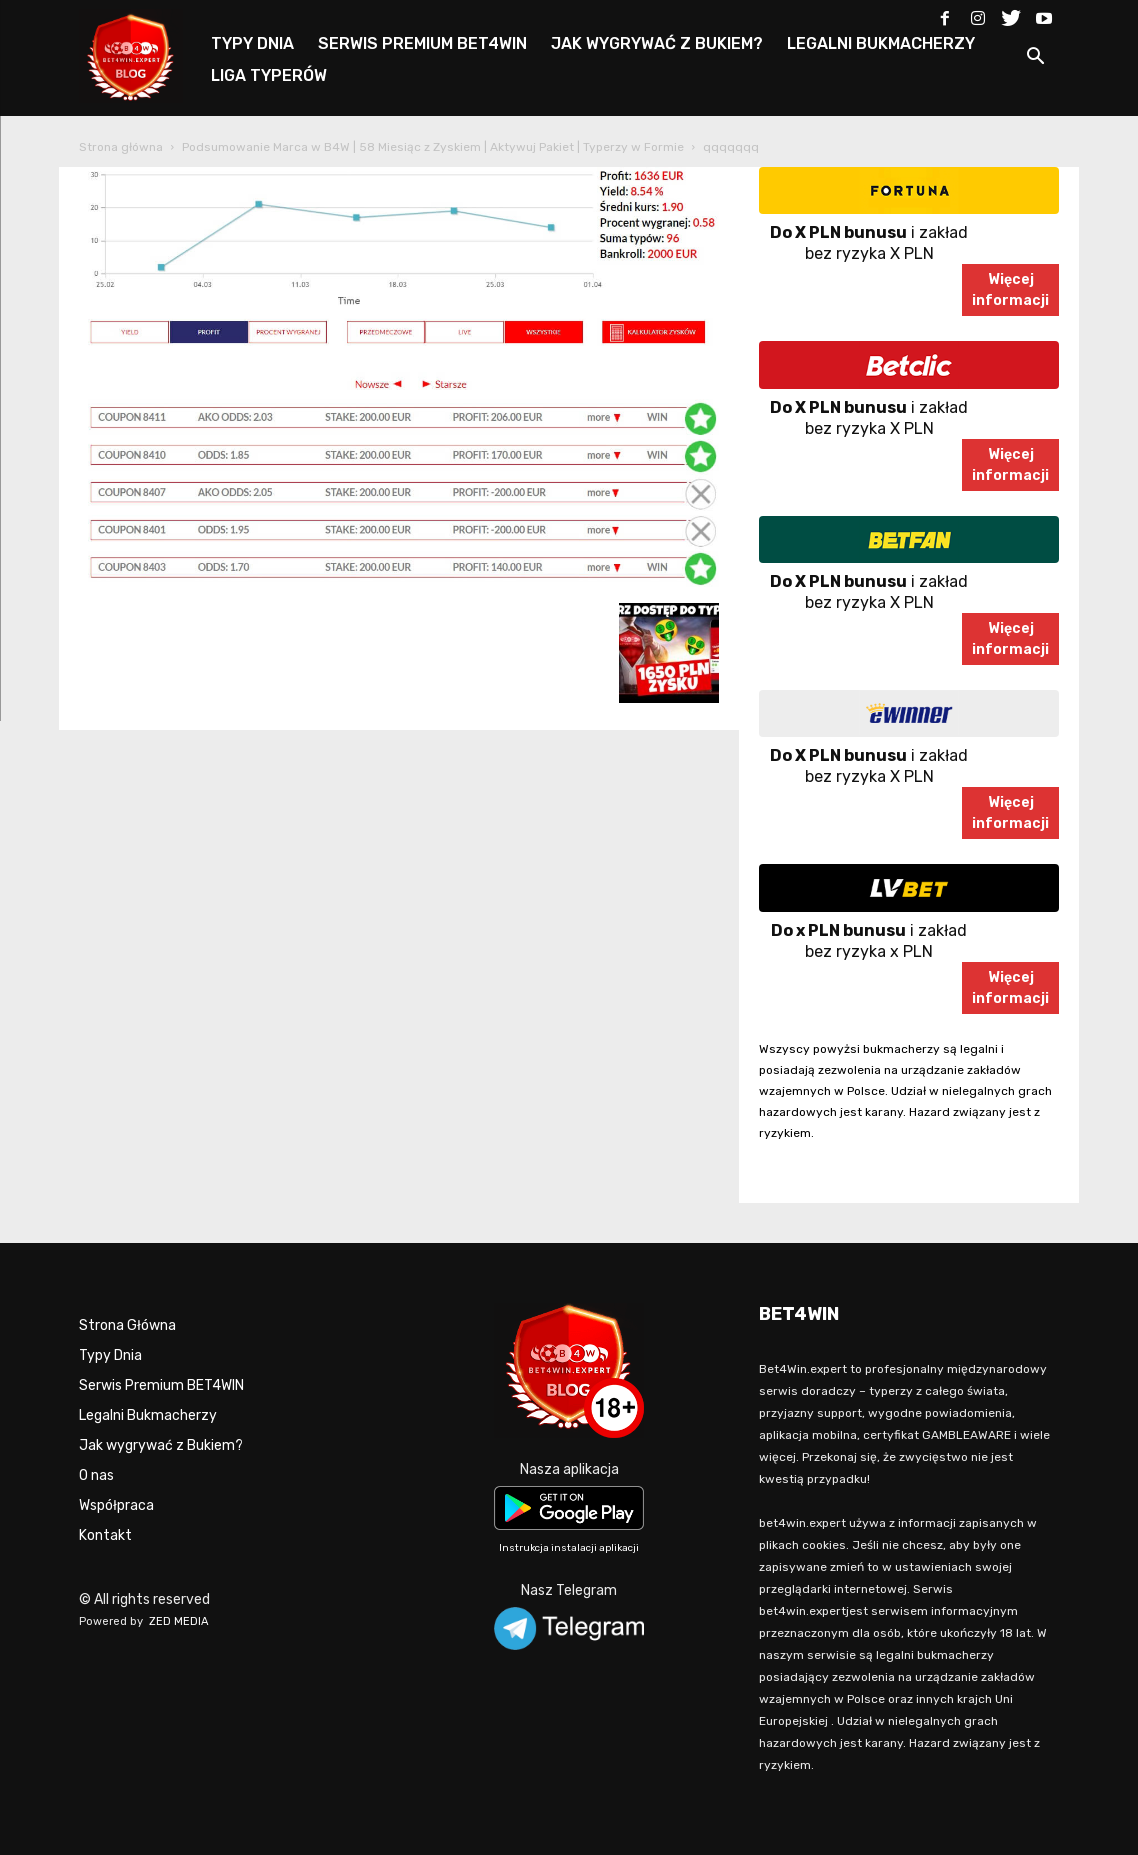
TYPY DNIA (252, 43)
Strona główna (121, 147)
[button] (1035, 59)
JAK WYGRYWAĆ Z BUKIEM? (657, 43)
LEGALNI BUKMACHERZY (881, 43)
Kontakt (105, 1535)
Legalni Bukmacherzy (148, 1415)
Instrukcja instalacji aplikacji (569, 1548)
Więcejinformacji (1010, 290)
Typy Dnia (110, 1355)
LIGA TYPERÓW (269, 75)
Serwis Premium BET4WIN (161, 1385)
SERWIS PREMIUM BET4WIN (422, 43)
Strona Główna (127, 1325)
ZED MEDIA (179, 1621)
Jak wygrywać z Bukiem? (161, 1445)
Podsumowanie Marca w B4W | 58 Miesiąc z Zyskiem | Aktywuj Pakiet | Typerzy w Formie (433, 147)
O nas (96, 1475)
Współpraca (116, 1505)
